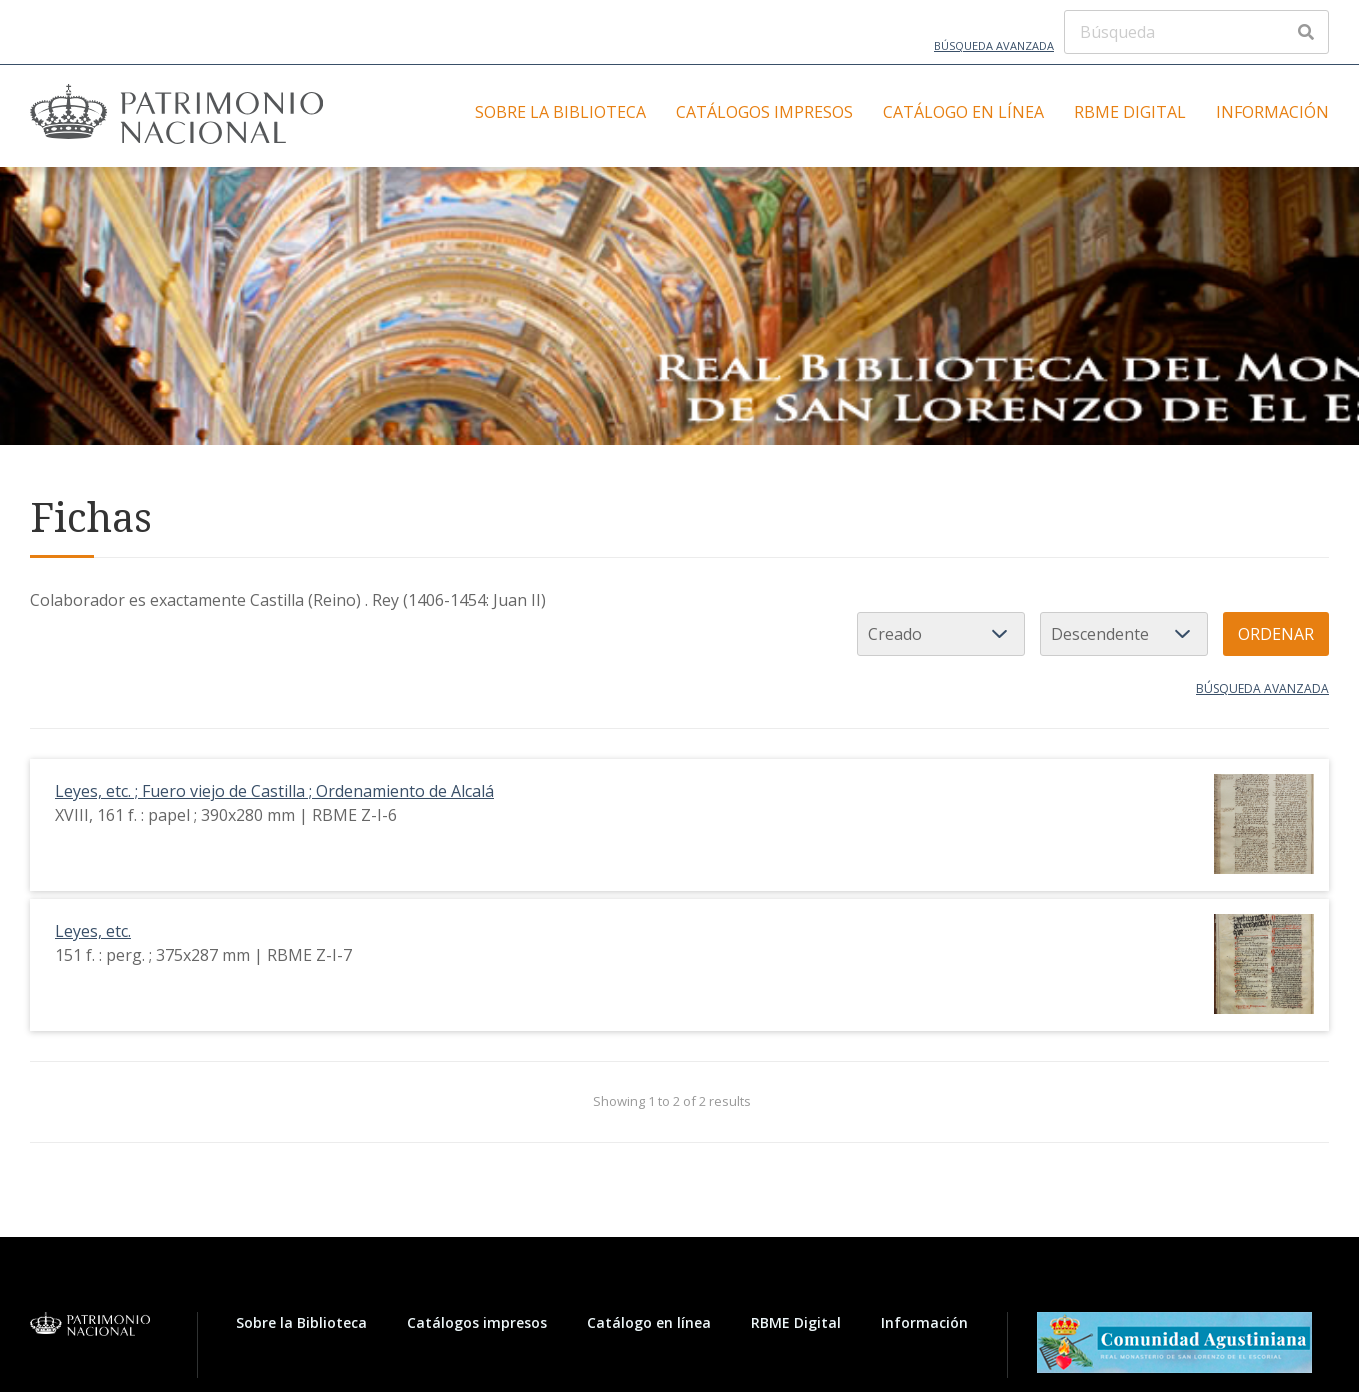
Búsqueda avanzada (994, 45)
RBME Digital (1130, 112)
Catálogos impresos (764, 112)
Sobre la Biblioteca (560, 112)
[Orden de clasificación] (1124, 634)
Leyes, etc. (93, 931)
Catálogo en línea (963, 112)
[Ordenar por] (941, 634)
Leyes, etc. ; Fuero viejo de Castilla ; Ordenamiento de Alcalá (274, 791)
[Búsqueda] (1196, 32)
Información (1272, 112)
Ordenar (1276, 634)
